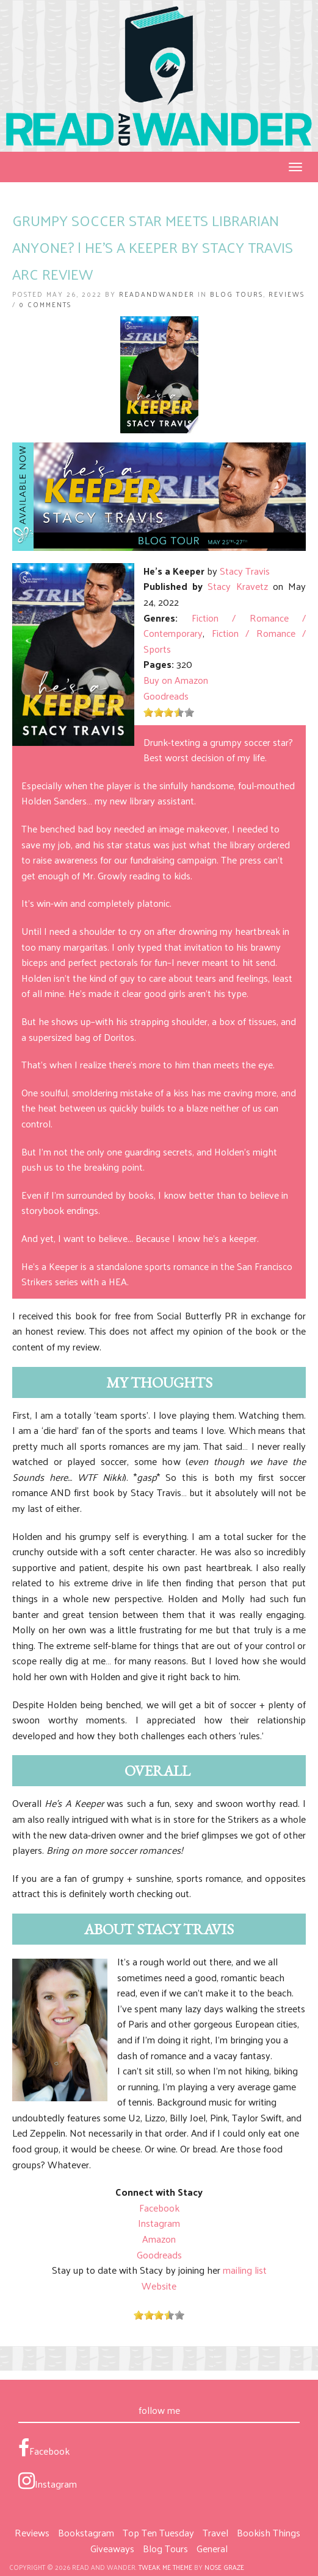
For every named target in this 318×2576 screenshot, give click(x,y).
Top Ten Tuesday (158, 2532)
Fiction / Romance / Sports (224, 641)
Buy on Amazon (175, 680)
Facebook (159, 2207)
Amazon (159, 2239)
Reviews (287, 294)
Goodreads (166, 695)
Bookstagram (86, 2532)
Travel (215, 2532)
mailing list (245, 2270)
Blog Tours (236, 294)
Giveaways (112, 2548)
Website (159, 2285)
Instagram (159, 2223)
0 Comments (45, 304)
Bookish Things (268, 2532)
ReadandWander (157, 294)
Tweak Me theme (165, 2567)
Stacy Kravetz (237, 586)
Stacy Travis (245, 571)
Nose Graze (224, 2567)
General (212, 2548)
